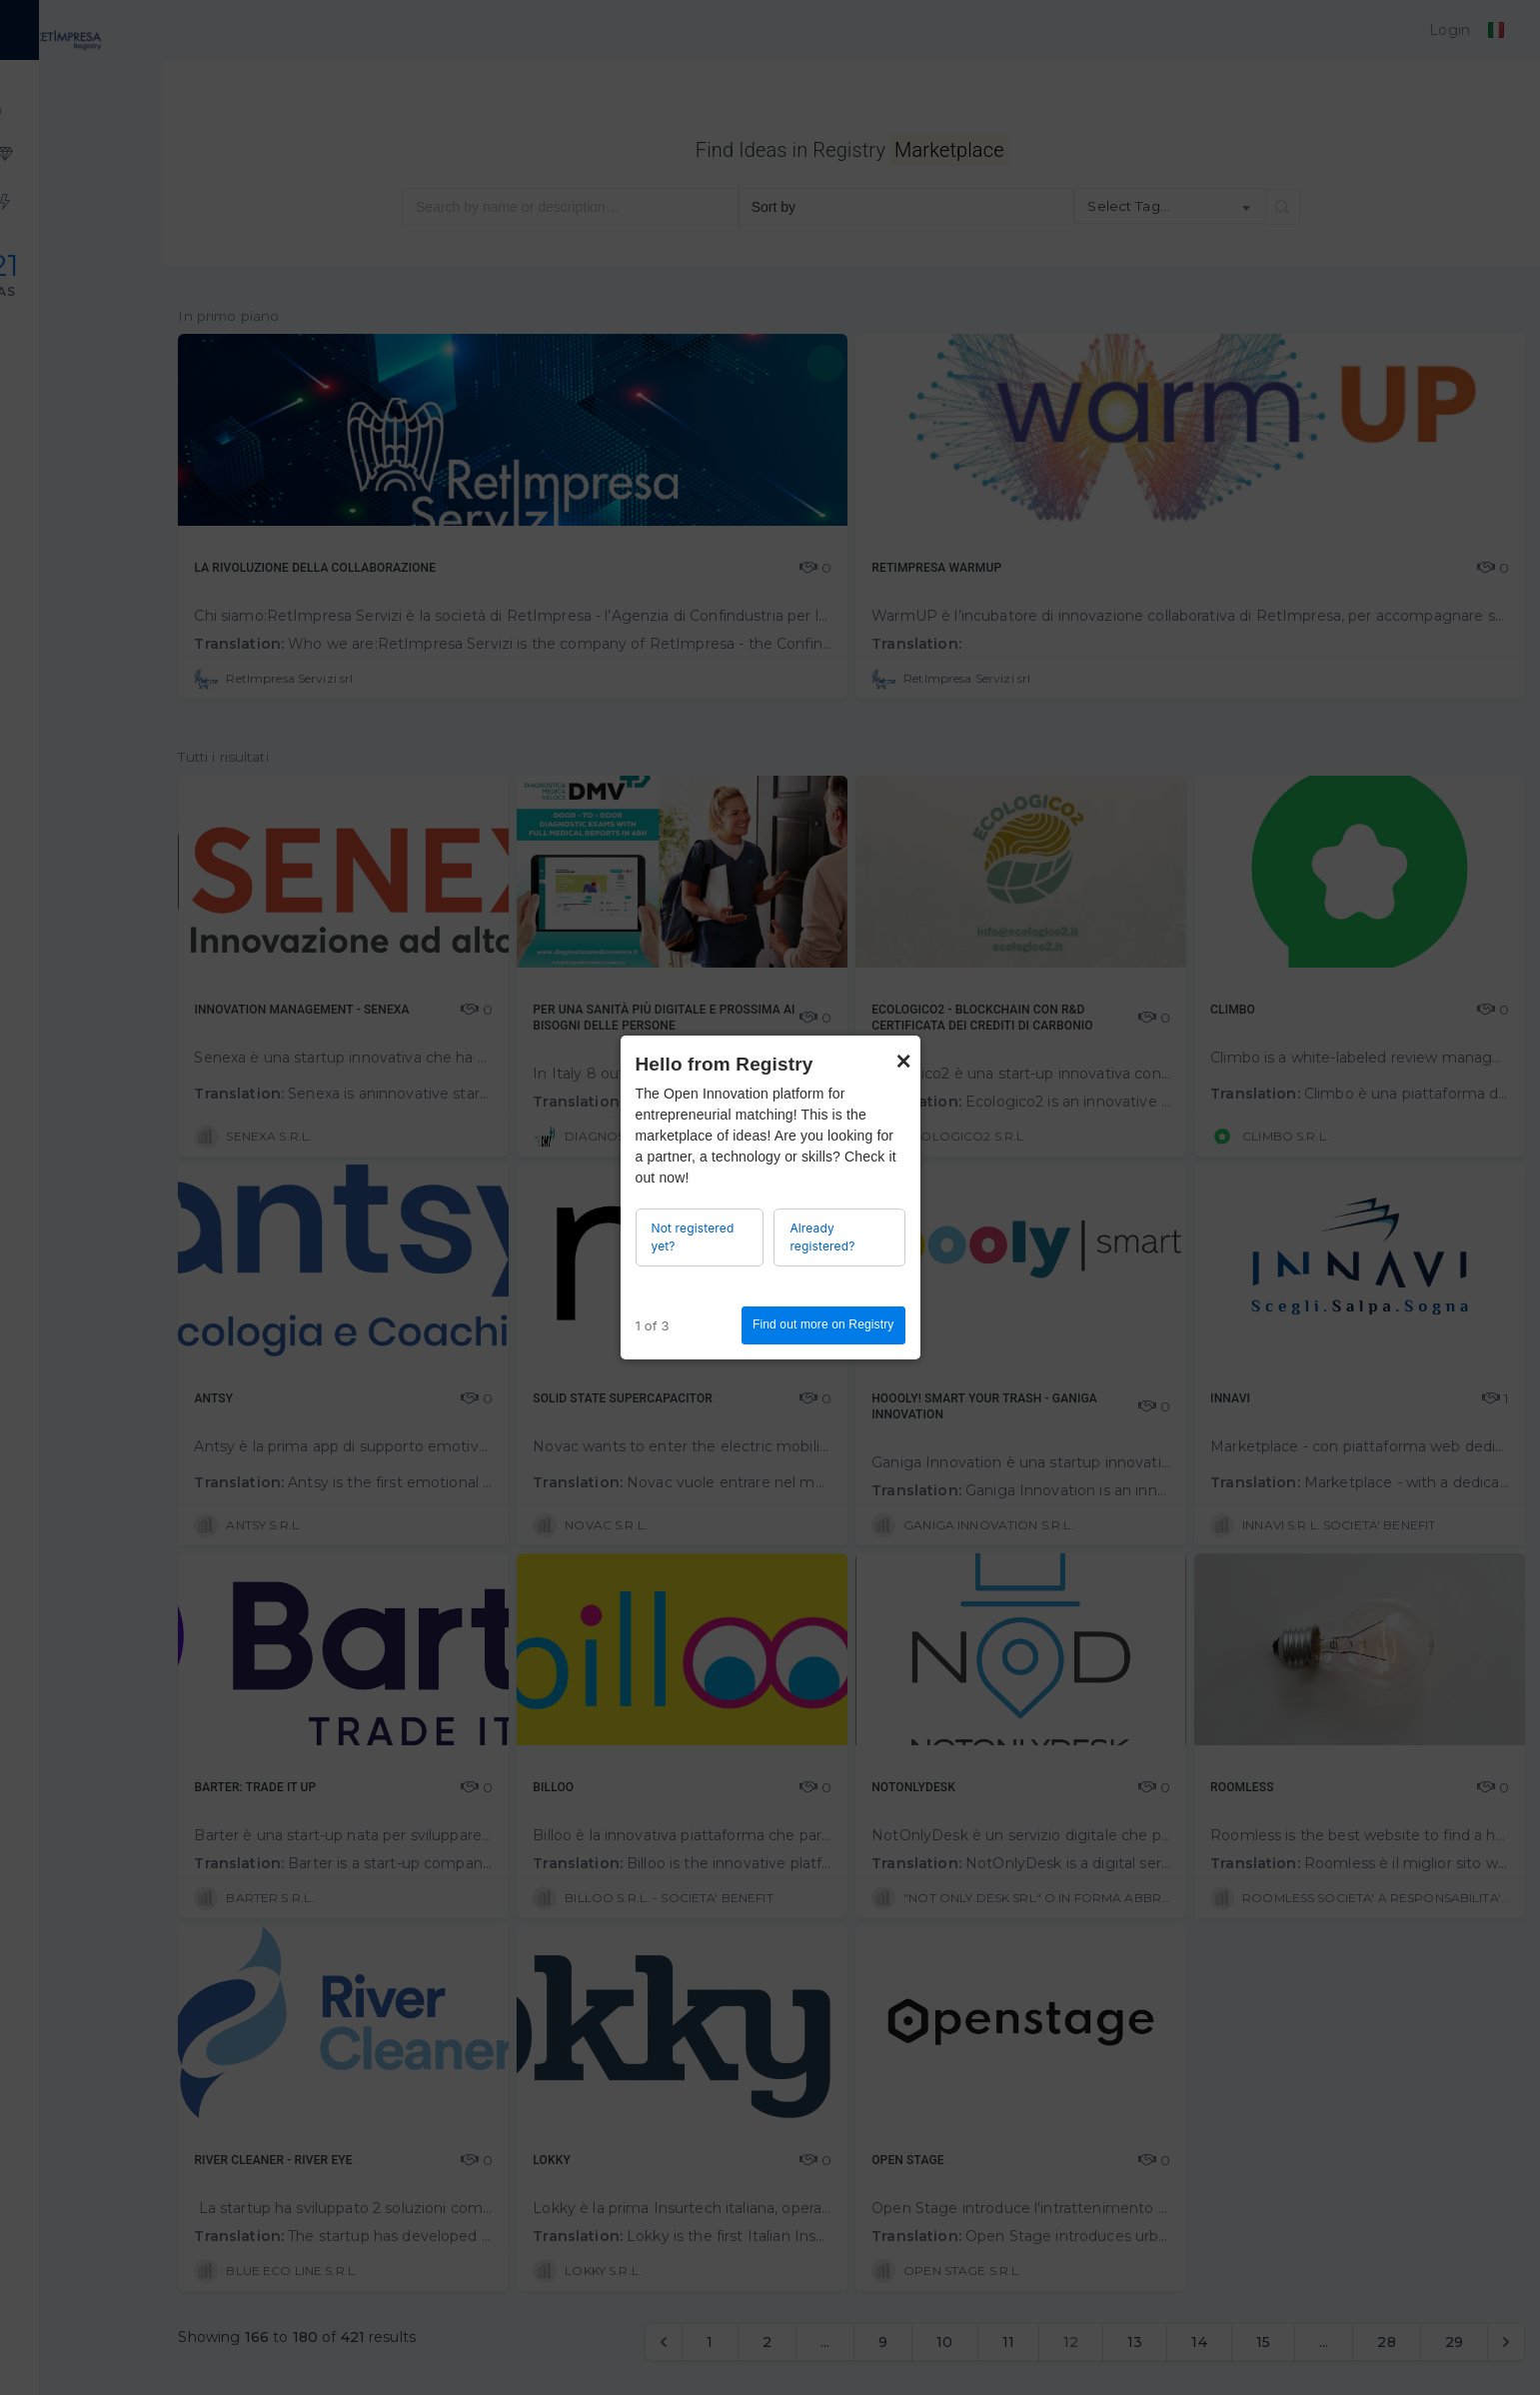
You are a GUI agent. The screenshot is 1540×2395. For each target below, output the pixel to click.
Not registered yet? (693, 1236)
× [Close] (903, 1052)
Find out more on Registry (823, 1324)
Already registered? (821, 1236)
